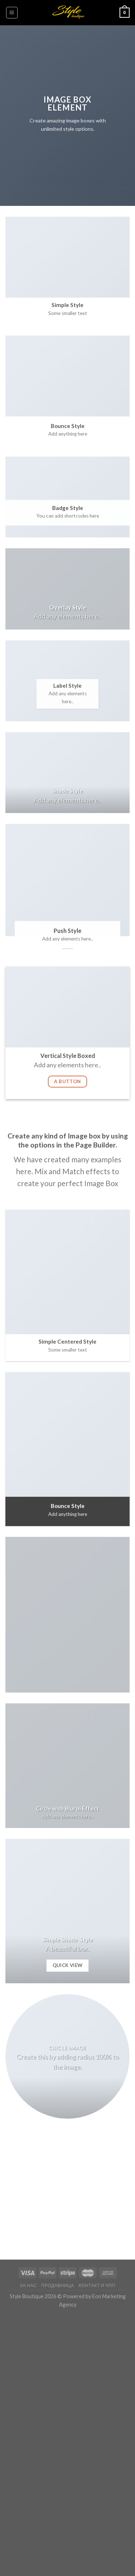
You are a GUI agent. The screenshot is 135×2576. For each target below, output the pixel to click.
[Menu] (12, 12)
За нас (28, 2285)
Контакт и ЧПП (96, 2285)
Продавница (57, 2285)
